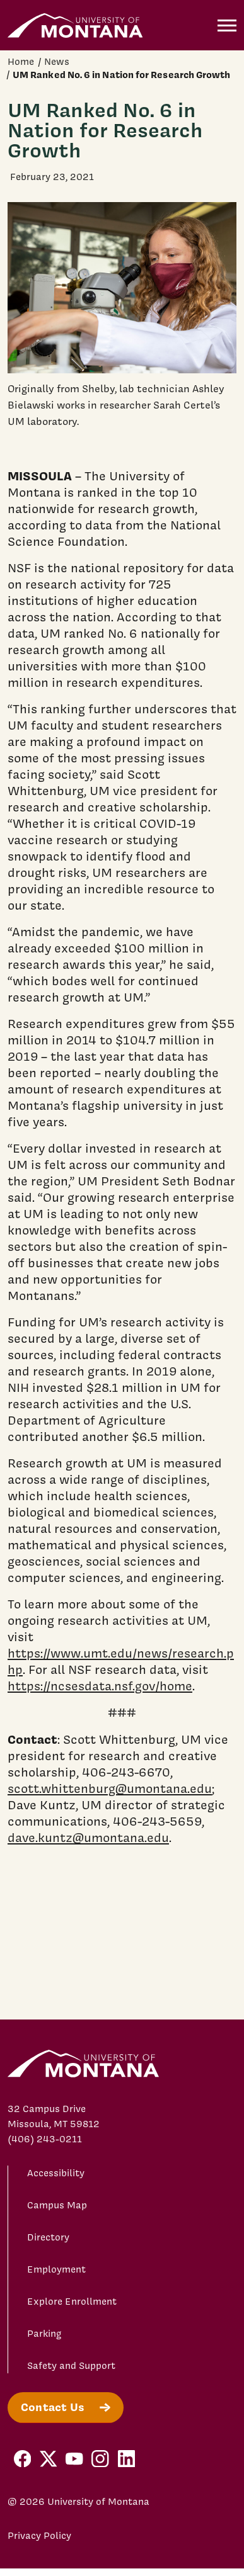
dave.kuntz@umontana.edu (88, 1837)
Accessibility (55, 2173)
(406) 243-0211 (45, 2139)
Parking (44, 2333)
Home (21, 61)
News (56, 61)
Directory (48, 2237)
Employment (56, 2269)
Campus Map (57, 2205)
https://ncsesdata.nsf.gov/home (100, 1686)
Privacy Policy (39, 2535)
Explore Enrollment (72, 2301)
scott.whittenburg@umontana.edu (110, 1788)
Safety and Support (71, 2365)
